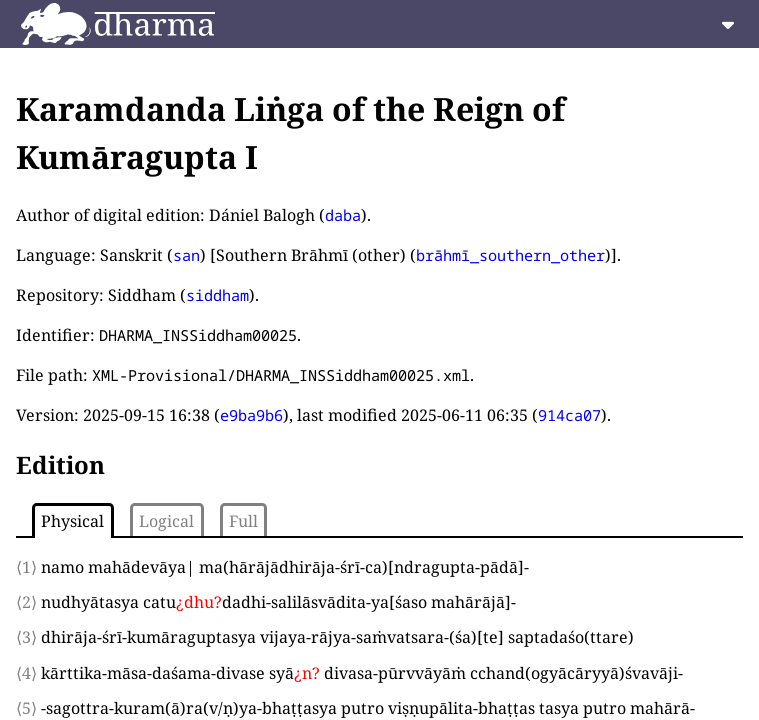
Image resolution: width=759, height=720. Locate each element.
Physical (72, 521)
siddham (217, 295)
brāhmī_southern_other (510, 255)
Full (243, 521)
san (186, 255)
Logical (166, 521)
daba (343, 215)
